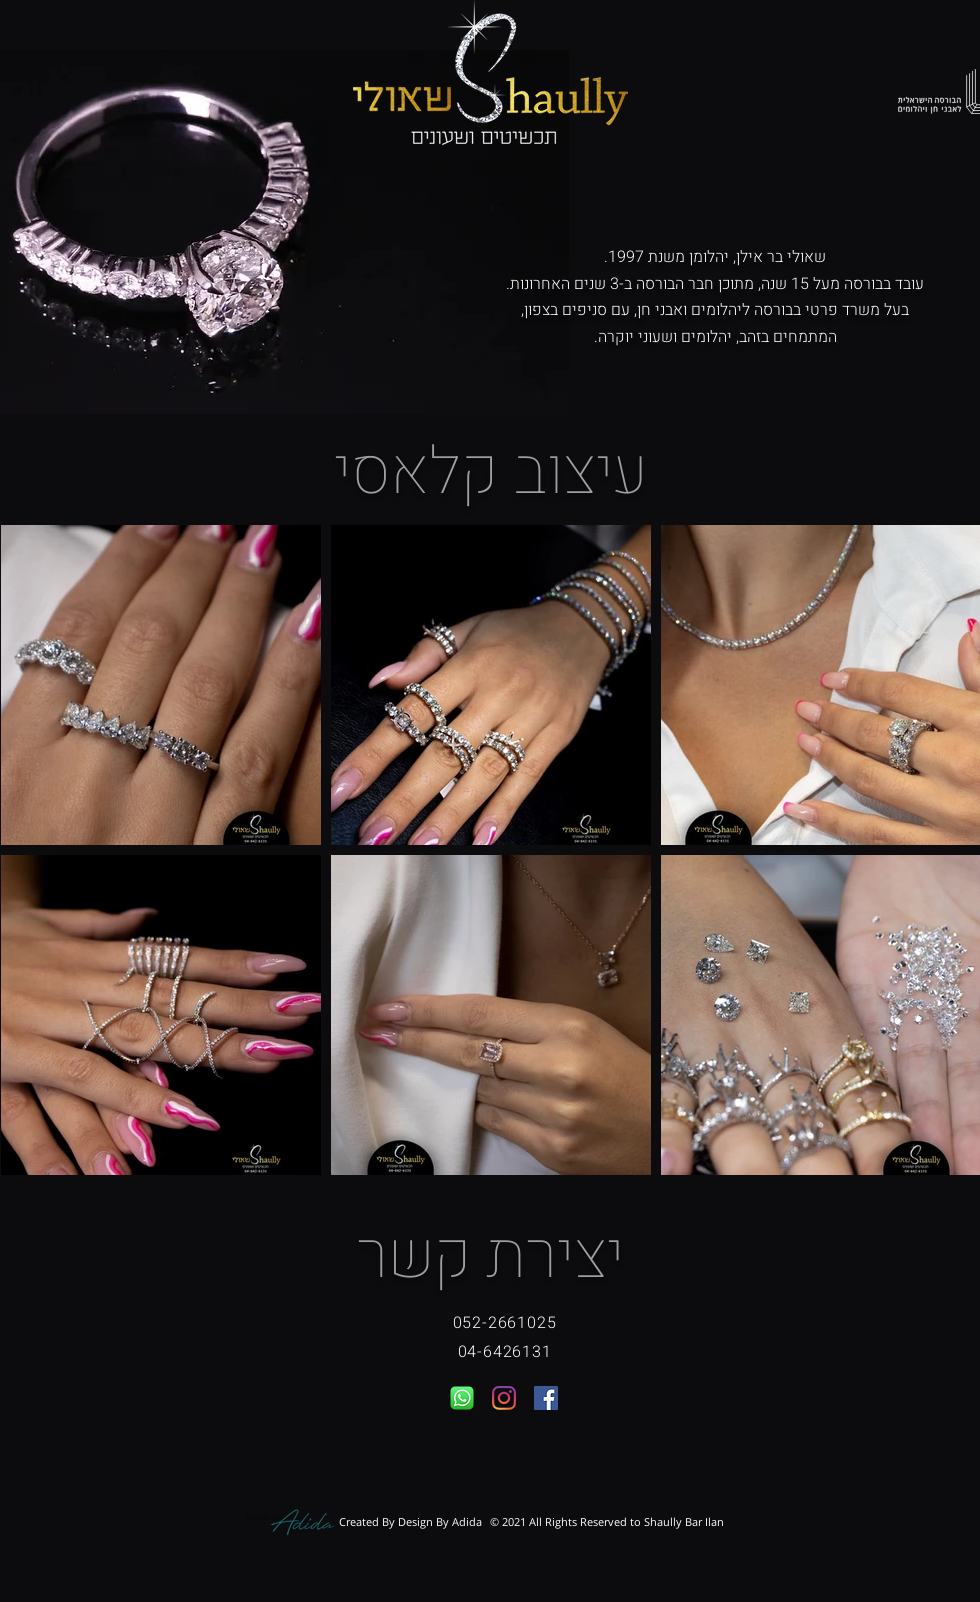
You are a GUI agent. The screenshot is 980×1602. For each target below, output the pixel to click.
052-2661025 (505, 1323)
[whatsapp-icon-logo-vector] (462, 1398)
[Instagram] (504, 1398)
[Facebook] (546, 1398)
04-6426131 (505, 1352)
